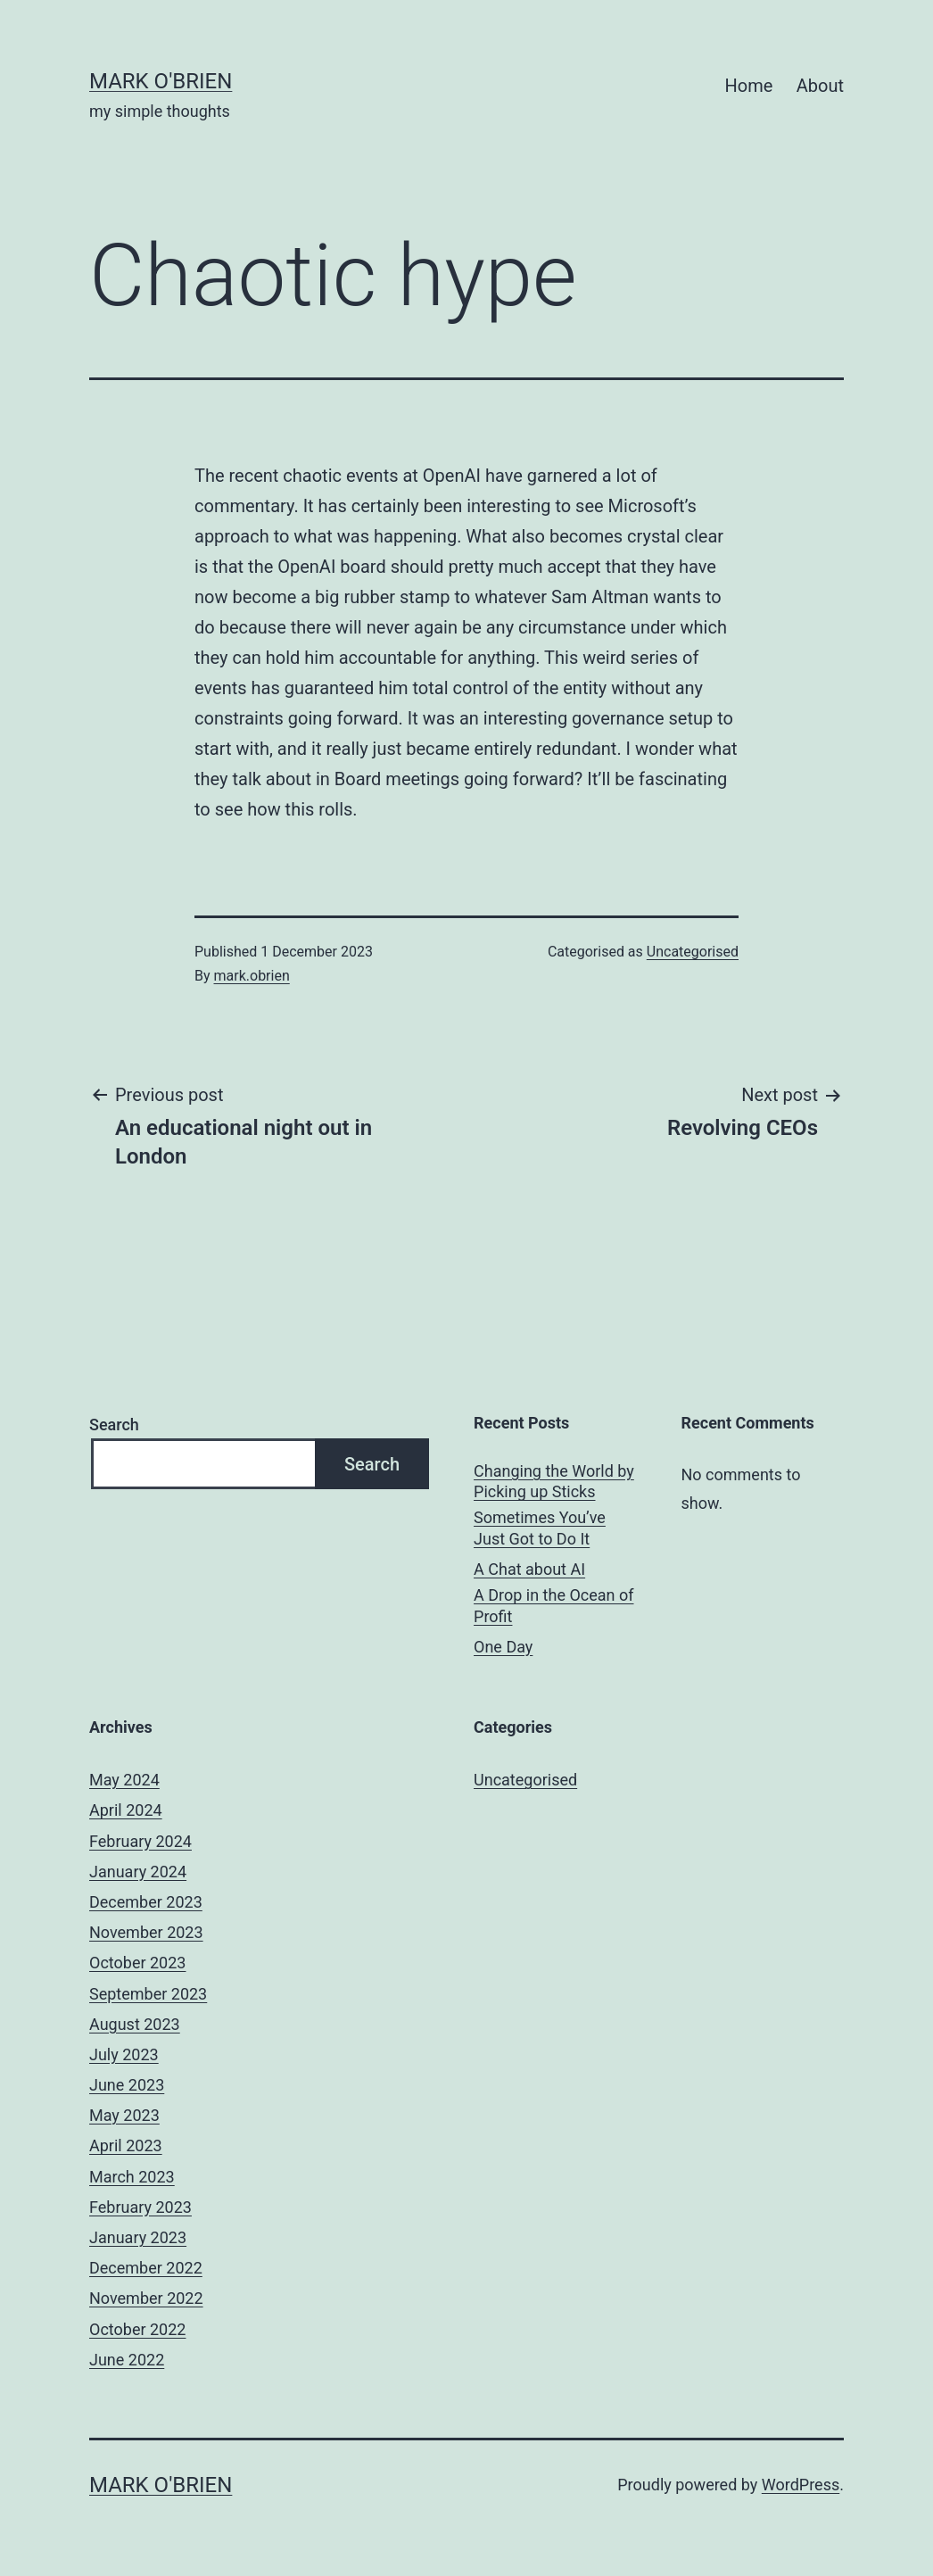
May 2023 (124, 2115)
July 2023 (124, 2054)
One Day (503, 1646)
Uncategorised (693, 951)
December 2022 (145, 2267)
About (820, 85)
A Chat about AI (529, 1569)
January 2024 (137, 1871)
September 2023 (148, 1993)
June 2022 (126, 2359)
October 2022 (137, 2329)
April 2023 (125, 2145)
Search (114, 1424)
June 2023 (126, 2084)
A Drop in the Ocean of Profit (553, 1605)
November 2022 (146, 2298)
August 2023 (134, 2024)
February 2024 (140, 1841)
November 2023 (146, 1932)
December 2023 (145, 1902)
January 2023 (137, 2237)
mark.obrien (252, 975)
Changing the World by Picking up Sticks (554, 1481)
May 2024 (124, 1779)
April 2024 (125, 1810)
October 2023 (137, 1962)
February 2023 (140, 2207)
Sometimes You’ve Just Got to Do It (540, 1527)
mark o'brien (160, 81)
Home (749, 85)
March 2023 (132, 2176)
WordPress (800, 2484)
